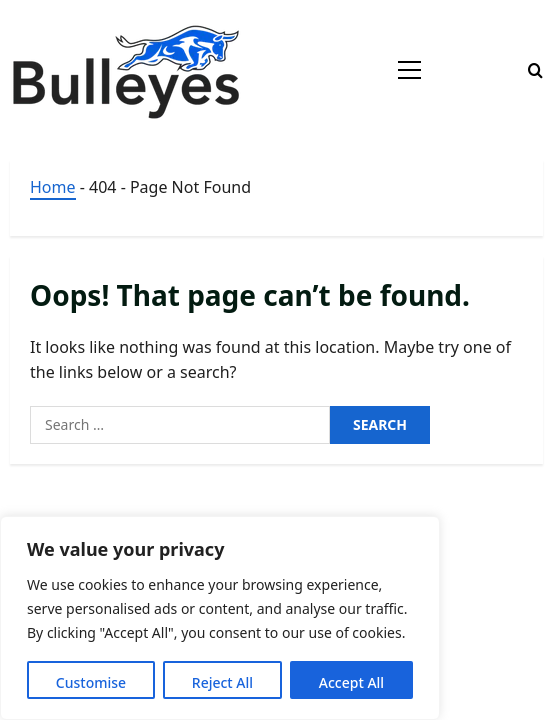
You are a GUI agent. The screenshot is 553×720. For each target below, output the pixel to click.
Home (53, 187)
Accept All (351, 682)
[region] (220, 618)
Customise (91, 682)
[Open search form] (535, 70)
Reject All (222, 682)
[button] (409, 70)
